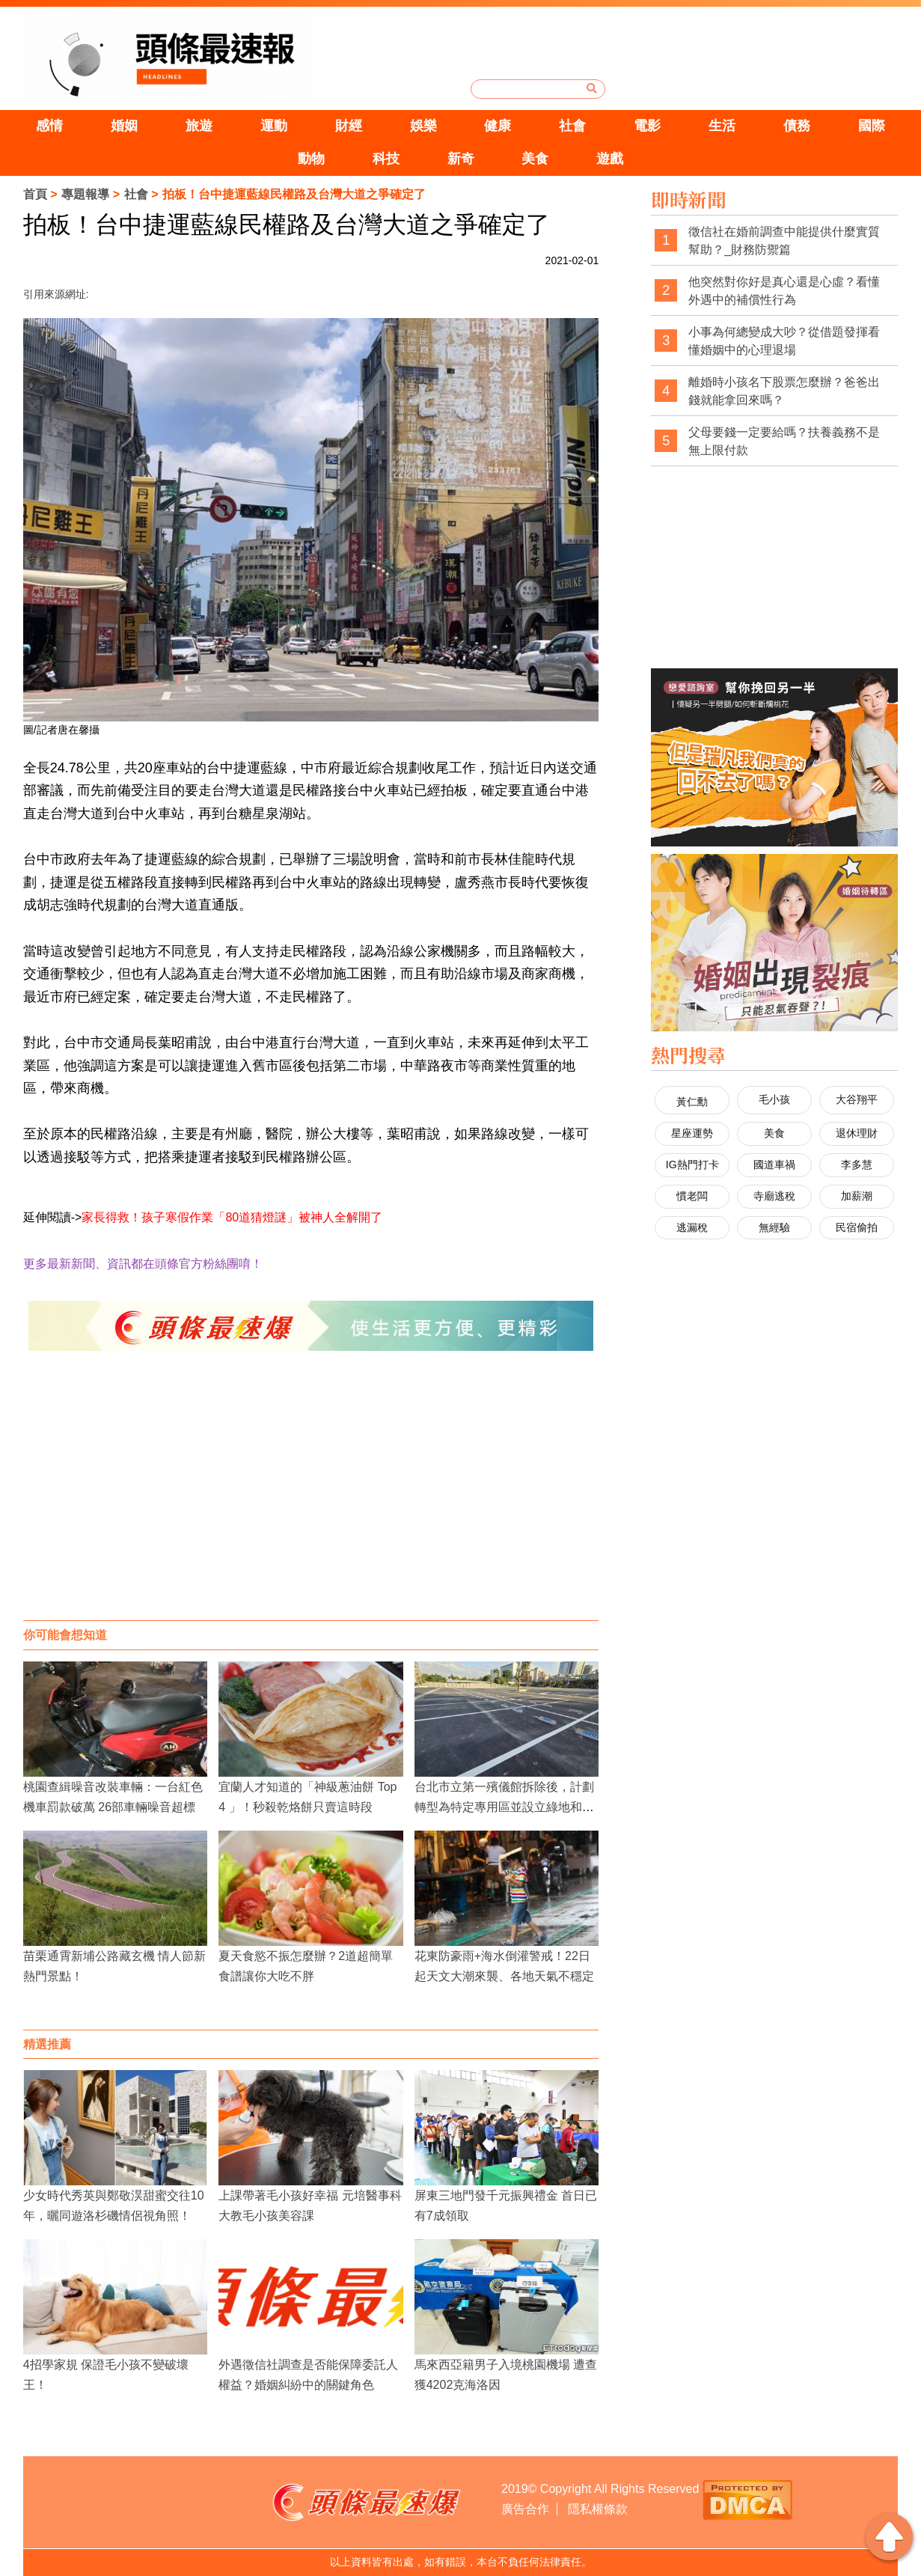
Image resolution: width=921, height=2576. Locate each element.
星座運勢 (692, 1133)
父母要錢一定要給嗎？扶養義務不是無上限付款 (784, 441)
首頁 (35, 194)
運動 (273, 125)
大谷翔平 (857, 1099)
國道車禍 (774, 1165)
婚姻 (124, 125)
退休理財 (857, 1133)
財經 (348, 125)
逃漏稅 (692, 1227)
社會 (572, 125)
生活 (722, 125)
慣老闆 (692, 1196)
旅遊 (199, 125)
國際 (871, 125)
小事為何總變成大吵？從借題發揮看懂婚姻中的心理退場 (784, 341)
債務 (796, 125)
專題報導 (85, 194)
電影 (647, 125)
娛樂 (423, 125)
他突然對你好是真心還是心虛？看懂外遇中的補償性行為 (784, 290)
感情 (49, 125)
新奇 (460, 158)
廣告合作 (525, 2509)
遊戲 (609, 158)
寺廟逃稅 (774, 1196)
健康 (497, 125)
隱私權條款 (598, 2509)
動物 (311, 158)
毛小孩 (774, 1099)
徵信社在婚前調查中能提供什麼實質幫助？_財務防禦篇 (784, 240)
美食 (534, 158)
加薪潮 (856, 1196)
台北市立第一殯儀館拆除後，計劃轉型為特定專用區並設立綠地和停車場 (504, 1807)
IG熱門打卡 (692, 1165)
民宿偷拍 (857, 1227)
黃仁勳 (692, 1102)
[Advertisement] (311, 1500)
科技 (386, 158)
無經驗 (774, 1227)
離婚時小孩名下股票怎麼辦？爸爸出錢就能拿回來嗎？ (784, 391)
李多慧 (856, 1165)
